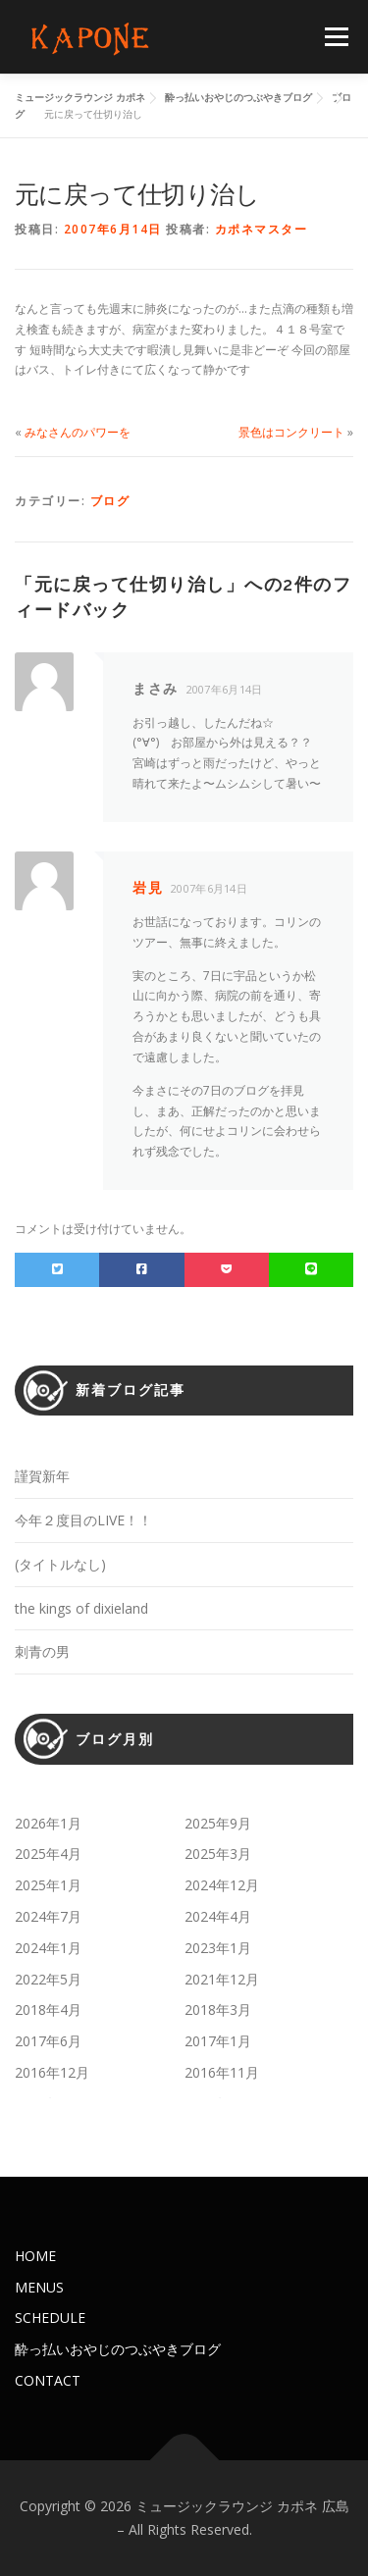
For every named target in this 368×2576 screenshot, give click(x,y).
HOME (35, 2255)
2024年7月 (48, 1916)
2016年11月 (221, 2072)
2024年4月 (217, 1916)
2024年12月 (221, 1885)
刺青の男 (42, 1651)
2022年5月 (48, 1979)
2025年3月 (217, 1853)
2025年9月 (217, 1823)
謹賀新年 (42, 1476)
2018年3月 (217, 2009)
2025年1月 (48, 1885)
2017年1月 (217, 2041)
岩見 (147, 887)
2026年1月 (48, 1823)
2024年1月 (48, 1947)
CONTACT (47, 2380)
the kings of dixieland (81, 1608)
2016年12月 (52, 2072)
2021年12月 (221, 1979)
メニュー (336, 36)
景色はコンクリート (291, 432)
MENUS (39, 2287)
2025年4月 (48, 1853)
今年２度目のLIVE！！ (83, 1520)
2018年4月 (48, 2009)
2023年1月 (217, 1947)
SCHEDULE (50, 2317)
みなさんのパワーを (78, 432)
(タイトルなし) (60, 1564)
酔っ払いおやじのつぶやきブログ (118, 2349)
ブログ (110, 500)
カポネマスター (261, 229)
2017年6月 (48, 2041)
